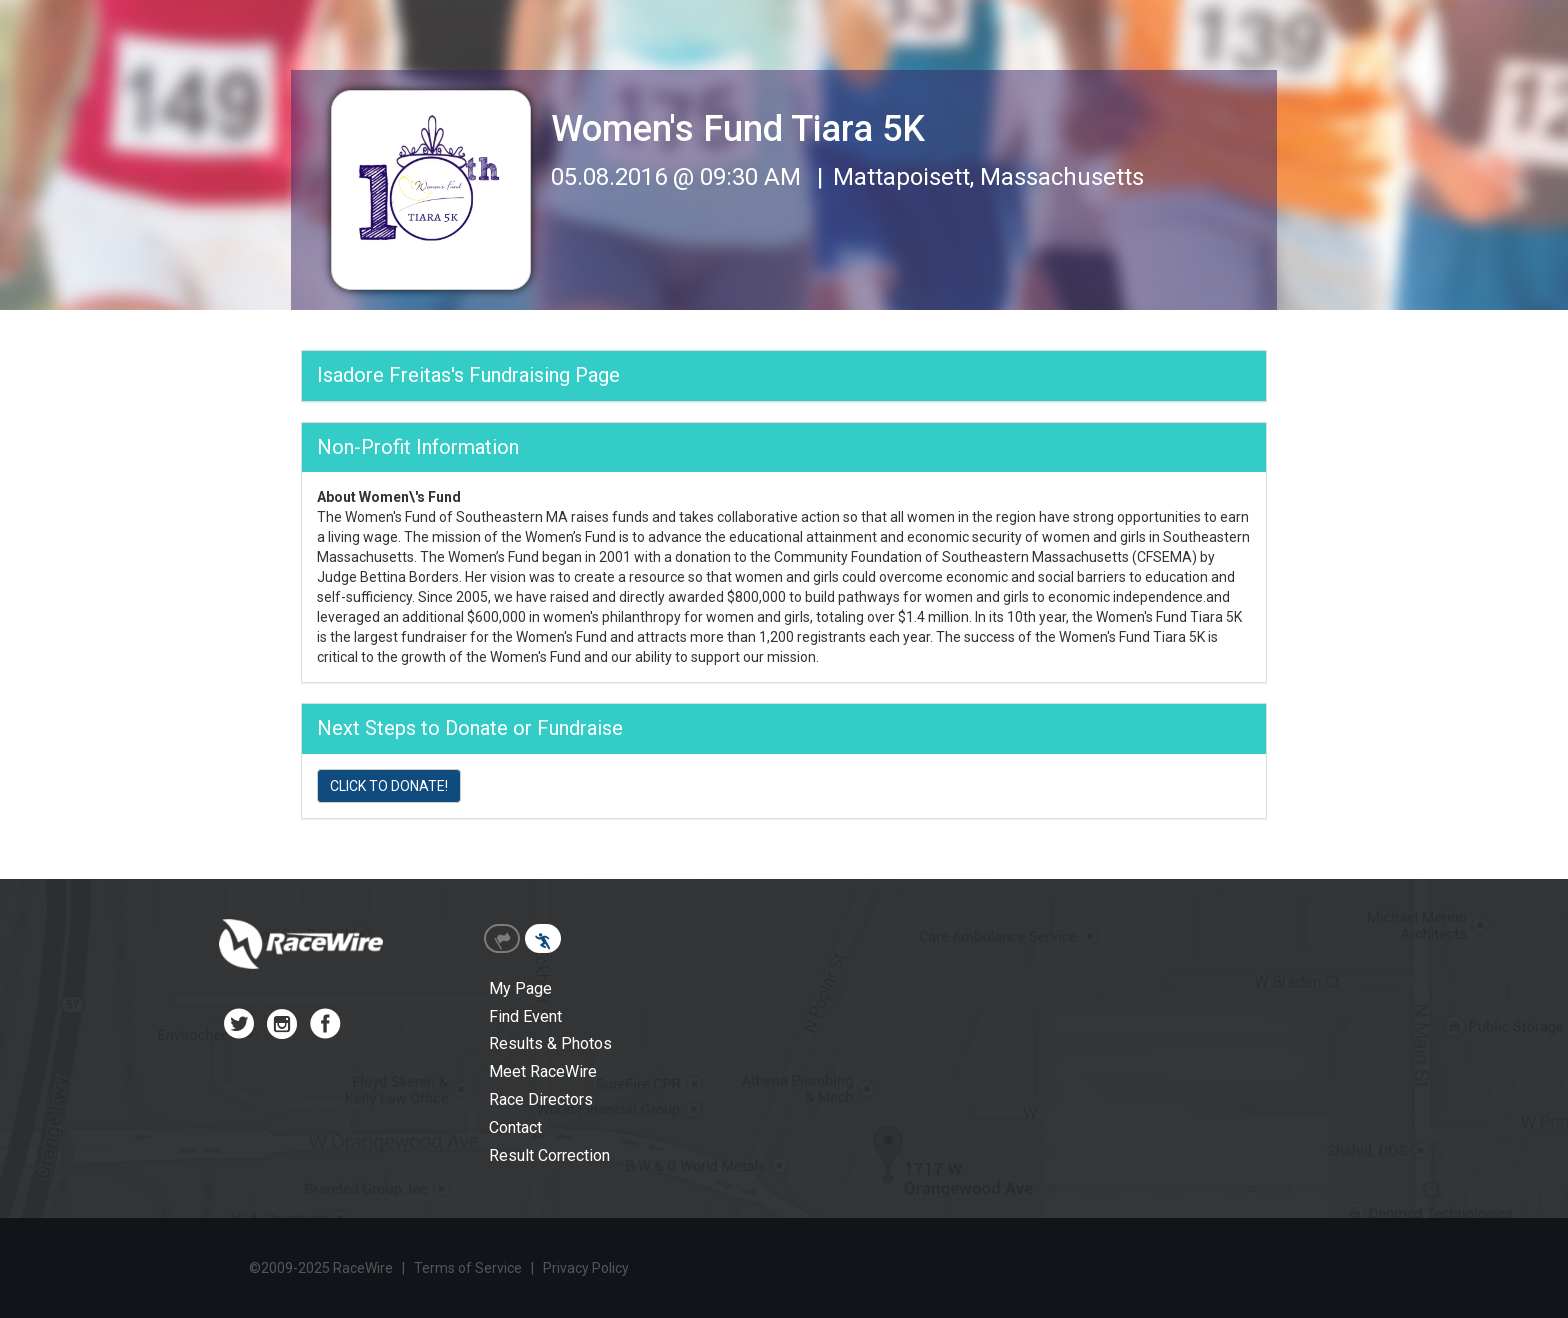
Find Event (525, 1016)
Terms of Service (468, 1268)
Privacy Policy (586, 1268)
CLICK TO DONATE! (389, 786)
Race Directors (541, 1099)
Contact (515, 1127)
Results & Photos (550, 1043)
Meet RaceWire (543, 1071)
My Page (520, 988)
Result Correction (549, 1155)
